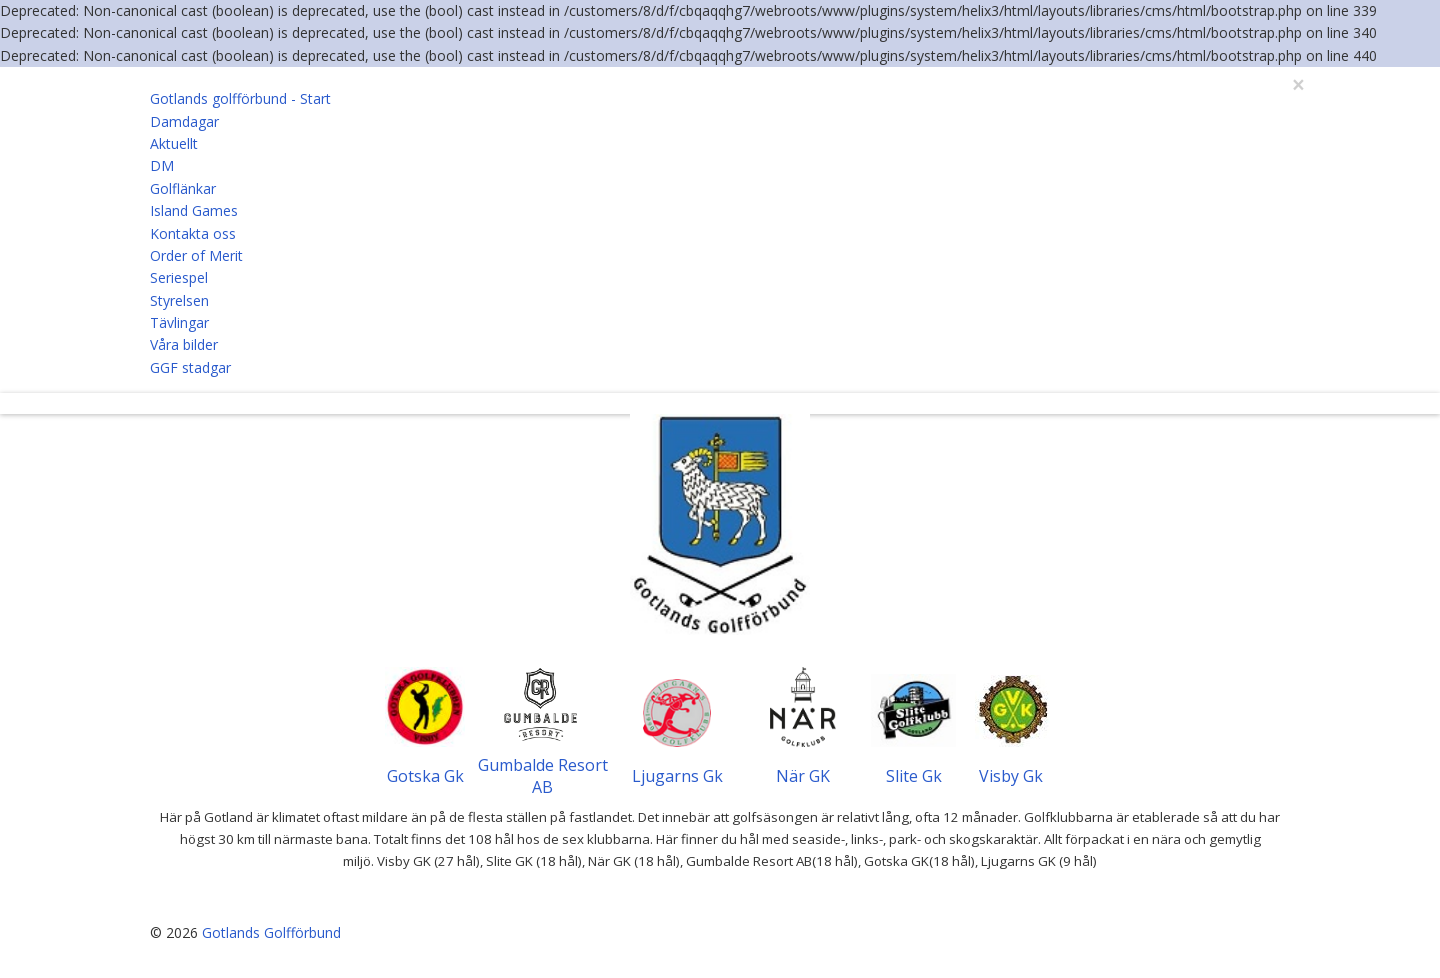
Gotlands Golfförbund (271, 932)
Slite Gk (914, 776)
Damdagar (184, 121)
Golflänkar (183, 188)
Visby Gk (1011, 776)
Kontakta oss (193, 233)
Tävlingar (179, 322)
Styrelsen (179, 300)
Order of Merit (196, 255)
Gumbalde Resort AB (543, 776)
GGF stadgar (190, 367)
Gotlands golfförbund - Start (240, 98)
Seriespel (179, 277)
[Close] (1298, 85)
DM (162, 165)
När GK (803, 776)
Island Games (194, 210)
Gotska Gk (425, 776)
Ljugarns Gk (677, 776)
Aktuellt (174, 143)
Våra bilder (184, 344)
